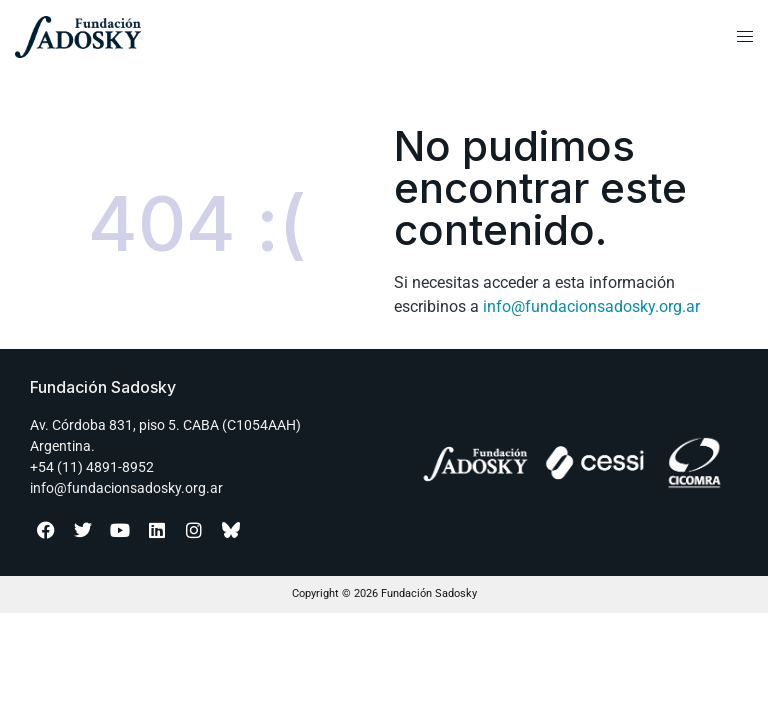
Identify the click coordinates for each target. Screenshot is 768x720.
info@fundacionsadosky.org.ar (591, 306)
